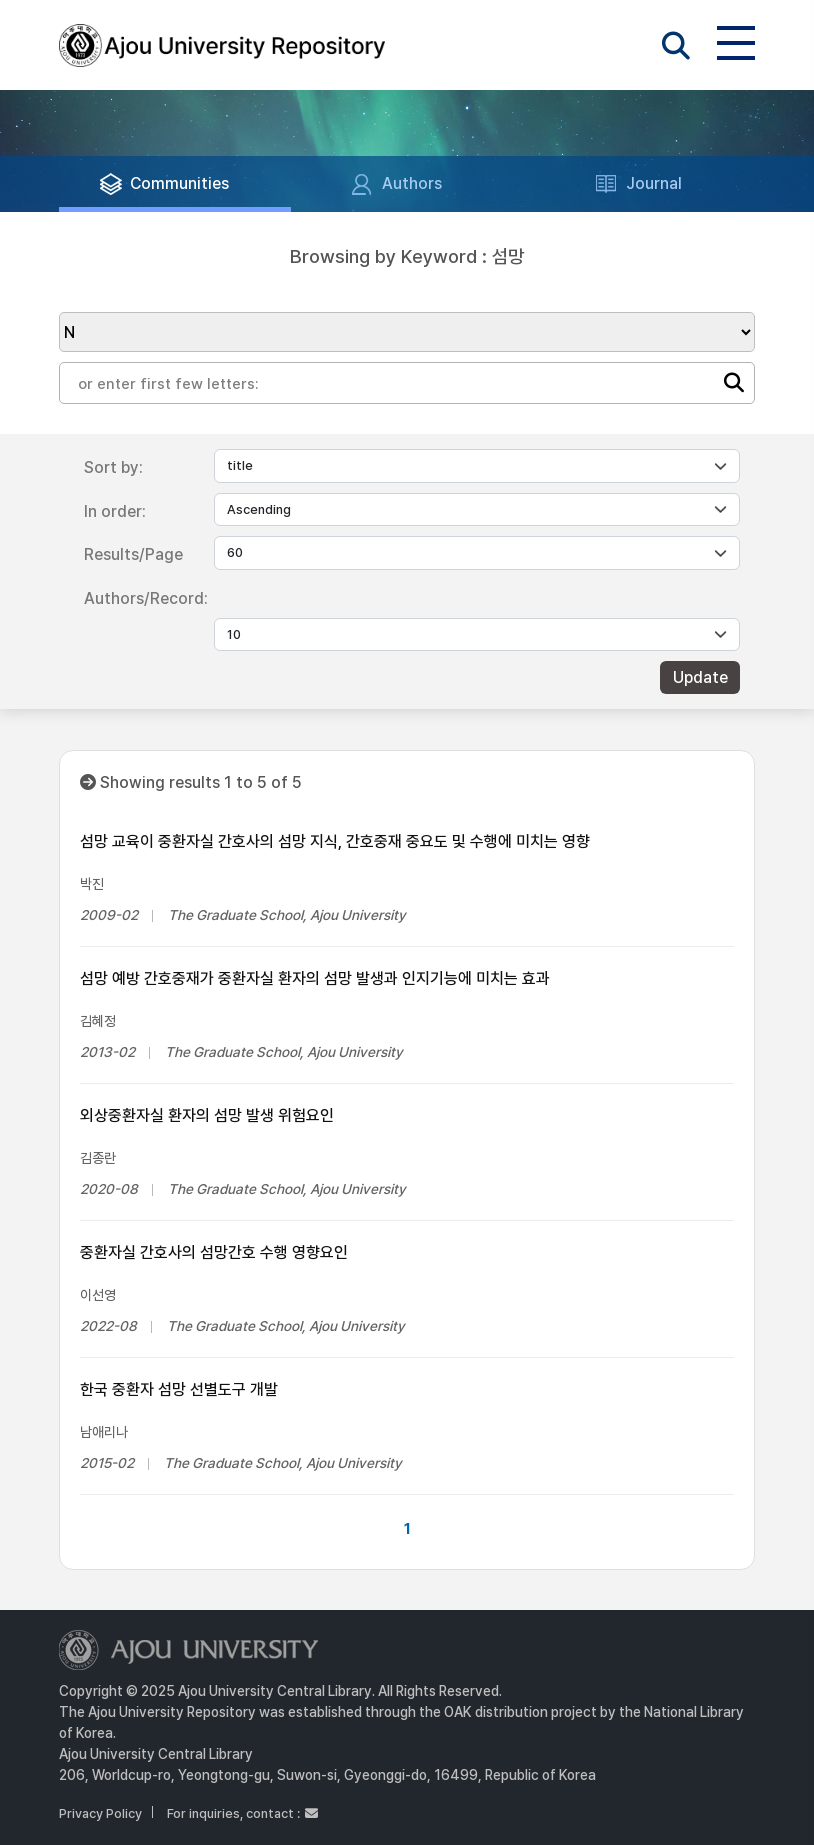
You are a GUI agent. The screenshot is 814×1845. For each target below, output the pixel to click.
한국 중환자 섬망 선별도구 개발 (179, 1389)
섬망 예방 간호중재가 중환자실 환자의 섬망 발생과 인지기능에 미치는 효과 (315, 978)
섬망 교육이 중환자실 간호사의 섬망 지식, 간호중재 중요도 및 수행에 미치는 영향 (335, 841)
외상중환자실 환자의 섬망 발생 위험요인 (207, 1115)
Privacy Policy (100, 1813)
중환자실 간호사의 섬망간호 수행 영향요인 (214, 1252)
